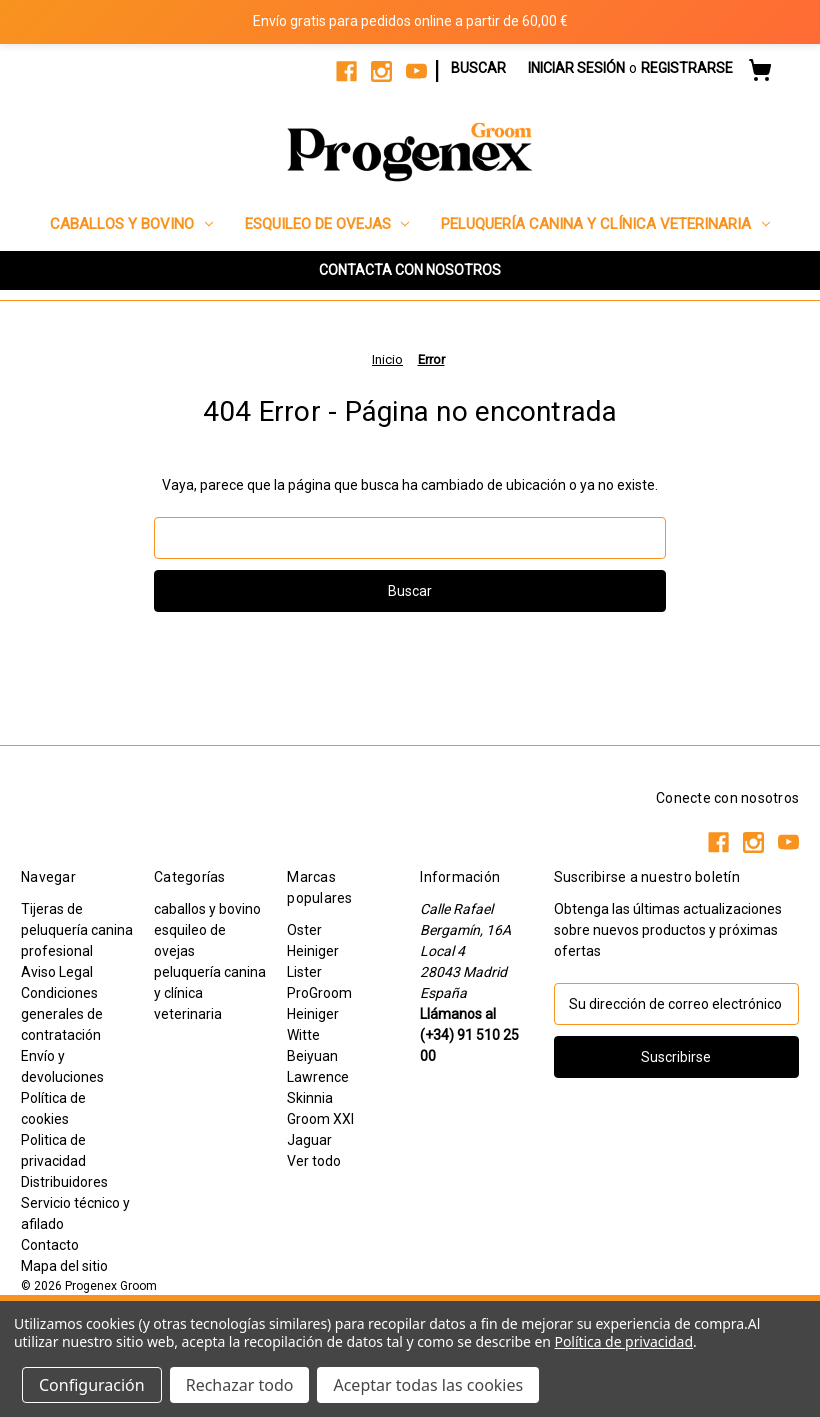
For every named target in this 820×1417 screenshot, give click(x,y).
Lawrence (318, 1077)
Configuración (92, 1385)
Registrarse (687, 68)
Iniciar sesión (576, 68)
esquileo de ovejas (327, 224)
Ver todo (314, 1161)
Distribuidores (64, 1182)
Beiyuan (312, 1056)
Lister (304, 972)
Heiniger (313, 951)
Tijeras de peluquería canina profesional (77, 930)
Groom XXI (320, 1119)
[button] (410, 270)
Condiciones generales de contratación (62, 1014)
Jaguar (309, 1140)
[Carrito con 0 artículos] (760, 73)
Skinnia (310, 1098)
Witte (303, 1035)
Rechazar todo (240, 1385)
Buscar (478, 68)
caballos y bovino (131, 224)
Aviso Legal (57, 972)
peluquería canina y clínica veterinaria (605, 224)
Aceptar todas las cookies (428, 1385)
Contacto (50, 1245)
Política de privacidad (623, 1341)
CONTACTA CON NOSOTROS (410, 270)
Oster (304, 930)
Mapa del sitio (64, 1266)
